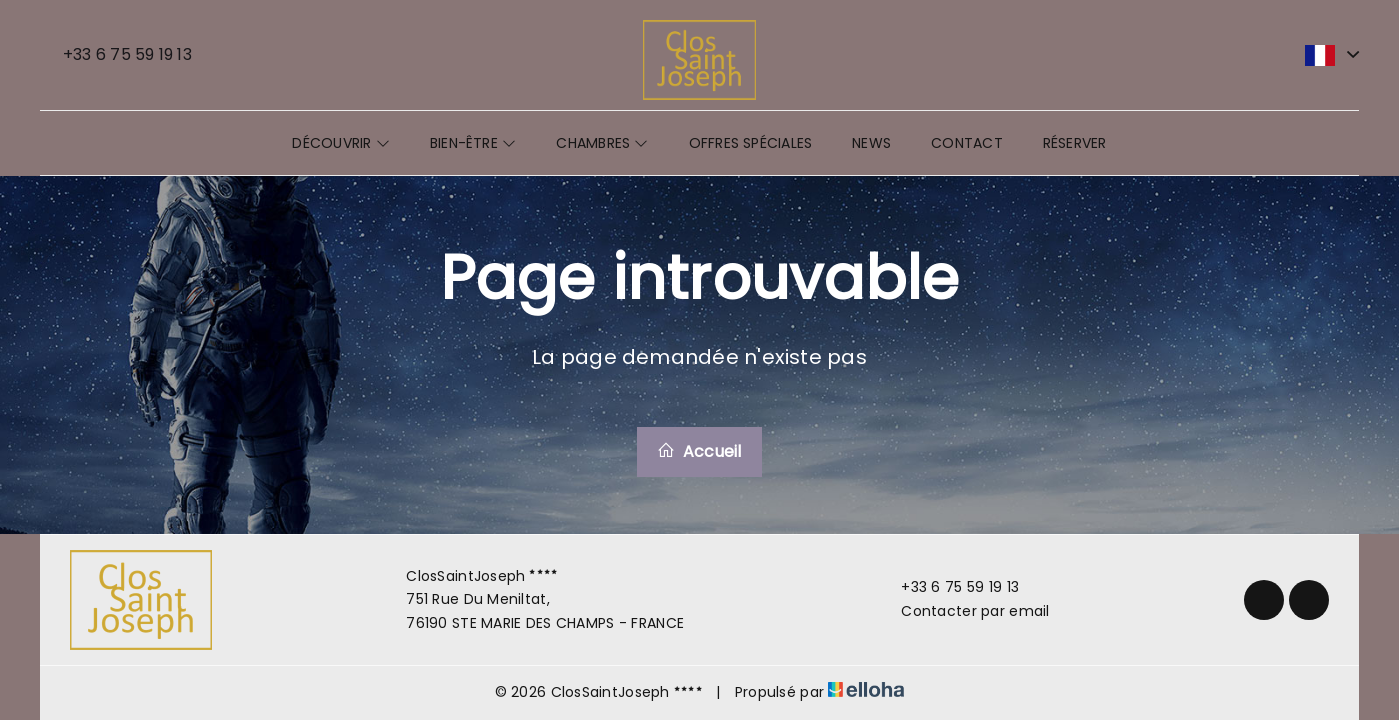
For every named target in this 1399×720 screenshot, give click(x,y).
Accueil (699, 451)
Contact (967, 143)
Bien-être (473, 143)
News (871, 143)
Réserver (1075, 143)
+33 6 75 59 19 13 (948, 587)
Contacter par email (963, 611)
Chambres (602, 143)
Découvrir (340, 143)
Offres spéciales (751, 143)
